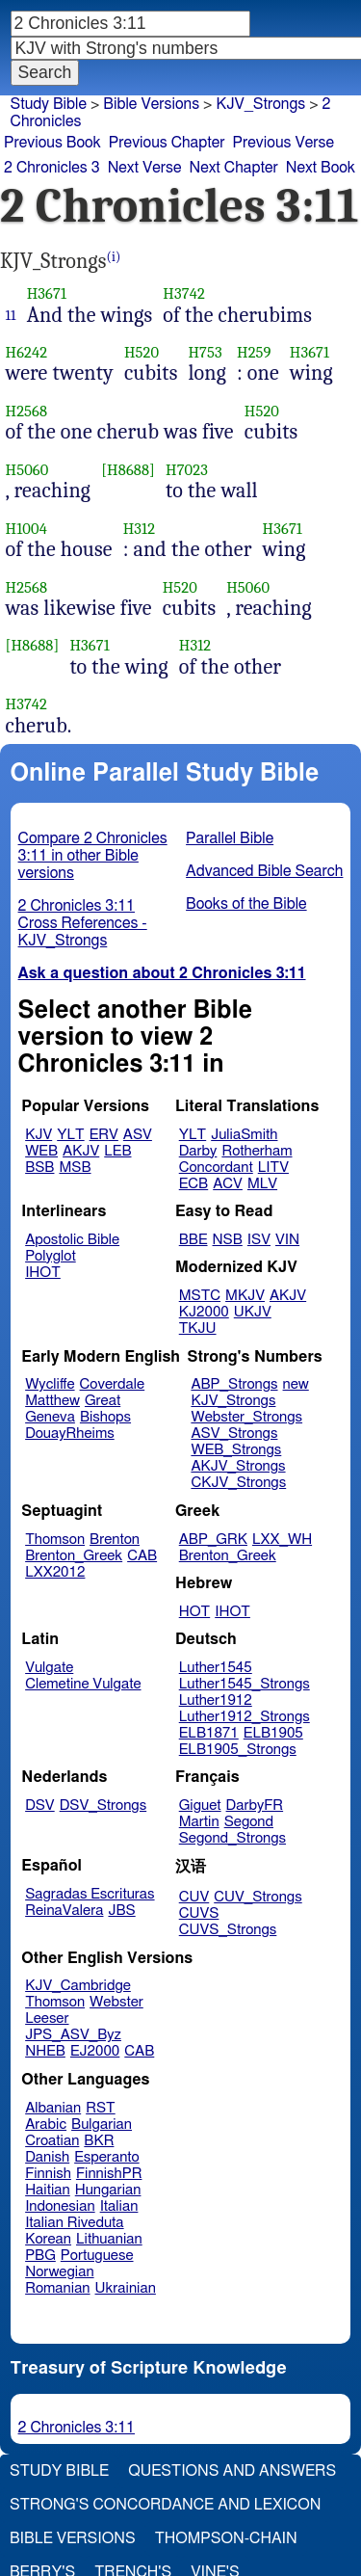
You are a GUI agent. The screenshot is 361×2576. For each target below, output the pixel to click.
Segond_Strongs (232, 1838)
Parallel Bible (229, 838)
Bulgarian (101, 2124)
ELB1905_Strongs (238, 1749)
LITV (273, 1167)
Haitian (47, 2190)
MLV (262, 1184)
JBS (121, 1910)
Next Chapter (234, 167)
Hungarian (108, 2190)
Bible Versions (151, 104)
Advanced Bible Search (264, 871)
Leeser (46, 2018)
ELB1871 (209, 1733)
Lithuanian (109, 2239)
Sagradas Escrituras (89, 1894)
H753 (204, 352)
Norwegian (59, 2272)
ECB (193, 1184)
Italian (119, 2206)
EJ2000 (94, 2051)
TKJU (198, 1328)
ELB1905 (273, 1733)
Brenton (115, 1539)
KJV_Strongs (260, 104)
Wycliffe (49, 1384)
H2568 (27, 411)
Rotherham (256, 1151)
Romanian (57, 2288)
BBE (193, 1240)
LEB (117, 1151)
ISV (259, 1240)
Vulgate (49, 1667)
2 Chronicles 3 (52, 167)
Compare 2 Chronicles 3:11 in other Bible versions (93, 856)
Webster (116, 2002)
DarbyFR (255, 1805)
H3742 (184, 293)
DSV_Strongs (103, 1805)
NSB (228, 1240)
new (296, 1384)
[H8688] (128, 470)
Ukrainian (125, 2288)
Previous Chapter (167, 142)
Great (102, 1401)
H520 (141, 352)
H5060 (27, 470)
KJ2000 (204, 1312)
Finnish (48, 2173)
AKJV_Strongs (238, 1466)
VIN (287, 1240)
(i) (114, 257)
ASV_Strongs (234, 1433)
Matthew (52, 1401)
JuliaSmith (244, 1135)
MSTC (199, 1295)
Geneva (50, 1417)
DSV (40, 1805)
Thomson (55, 1539)
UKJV (252, 1312)
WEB (41, 1151)
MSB (74, 1167)
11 (11, 315)
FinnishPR (109, 2173)
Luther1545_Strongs (244, 1684)
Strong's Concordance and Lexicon (165, 2504)
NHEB (45, 2051)
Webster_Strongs (246, 1417)
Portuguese (97, 2255)
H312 (139, 528)
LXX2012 (55, 1572)
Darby (198, 1151)
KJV (38, 1135)
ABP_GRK (213, 1539)
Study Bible (49, 104)
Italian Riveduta (74, 2223)
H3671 (46, 293)
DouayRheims (70, 1433)
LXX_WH (282, 1539)
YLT (70, 1135)
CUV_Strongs (257, 1897)
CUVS (199, 1913)
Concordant (216, 1167)
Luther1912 (215, 1700)
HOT (194, 1612)
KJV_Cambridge (78, 1985)
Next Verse (145, 167)
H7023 (187, 470)
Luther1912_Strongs (244, 1717)
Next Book (320, 167)
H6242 (27, 352)
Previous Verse (283, 142)
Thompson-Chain (226, 2538)
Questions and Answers (232, 2471)
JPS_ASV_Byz (73, 2035)
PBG (40, 2255)
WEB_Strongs (236, 1450)
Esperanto (107, 2157)
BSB (39, 1167)
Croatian (52, 2141)
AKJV (81, 1151)
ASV (137, 1135)
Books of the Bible (246, 904)
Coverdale (112, 1384)
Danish (47, 2157)
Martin (199, 1822)
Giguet (200, 1805)
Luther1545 (215, 1667)
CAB (142, 1556)
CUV (194, 1897)
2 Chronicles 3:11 (76, 2427)
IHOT (43, 1272)
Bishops (105, 1417)
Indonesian (60, 2206)
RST (101, 2108)
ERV (104, 1135)
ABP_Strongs (234, 1384)
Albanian (53, 2108)
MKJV (245, 1295)
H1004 (26, 528)
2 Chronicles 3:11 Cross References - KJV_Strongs (82, 923)
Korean (48, 2239)
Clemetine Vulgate (83, 1684)
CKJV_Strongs (238, 1482)
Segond (248, 1822)
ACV (228, 1184)
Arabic (45, 2124)
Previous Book (52, 142)
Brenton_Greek (73, 1556)
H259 (254, 352)
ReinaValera (64, 1910)
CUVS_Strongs (228, 1930)
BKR (99, 2141)
